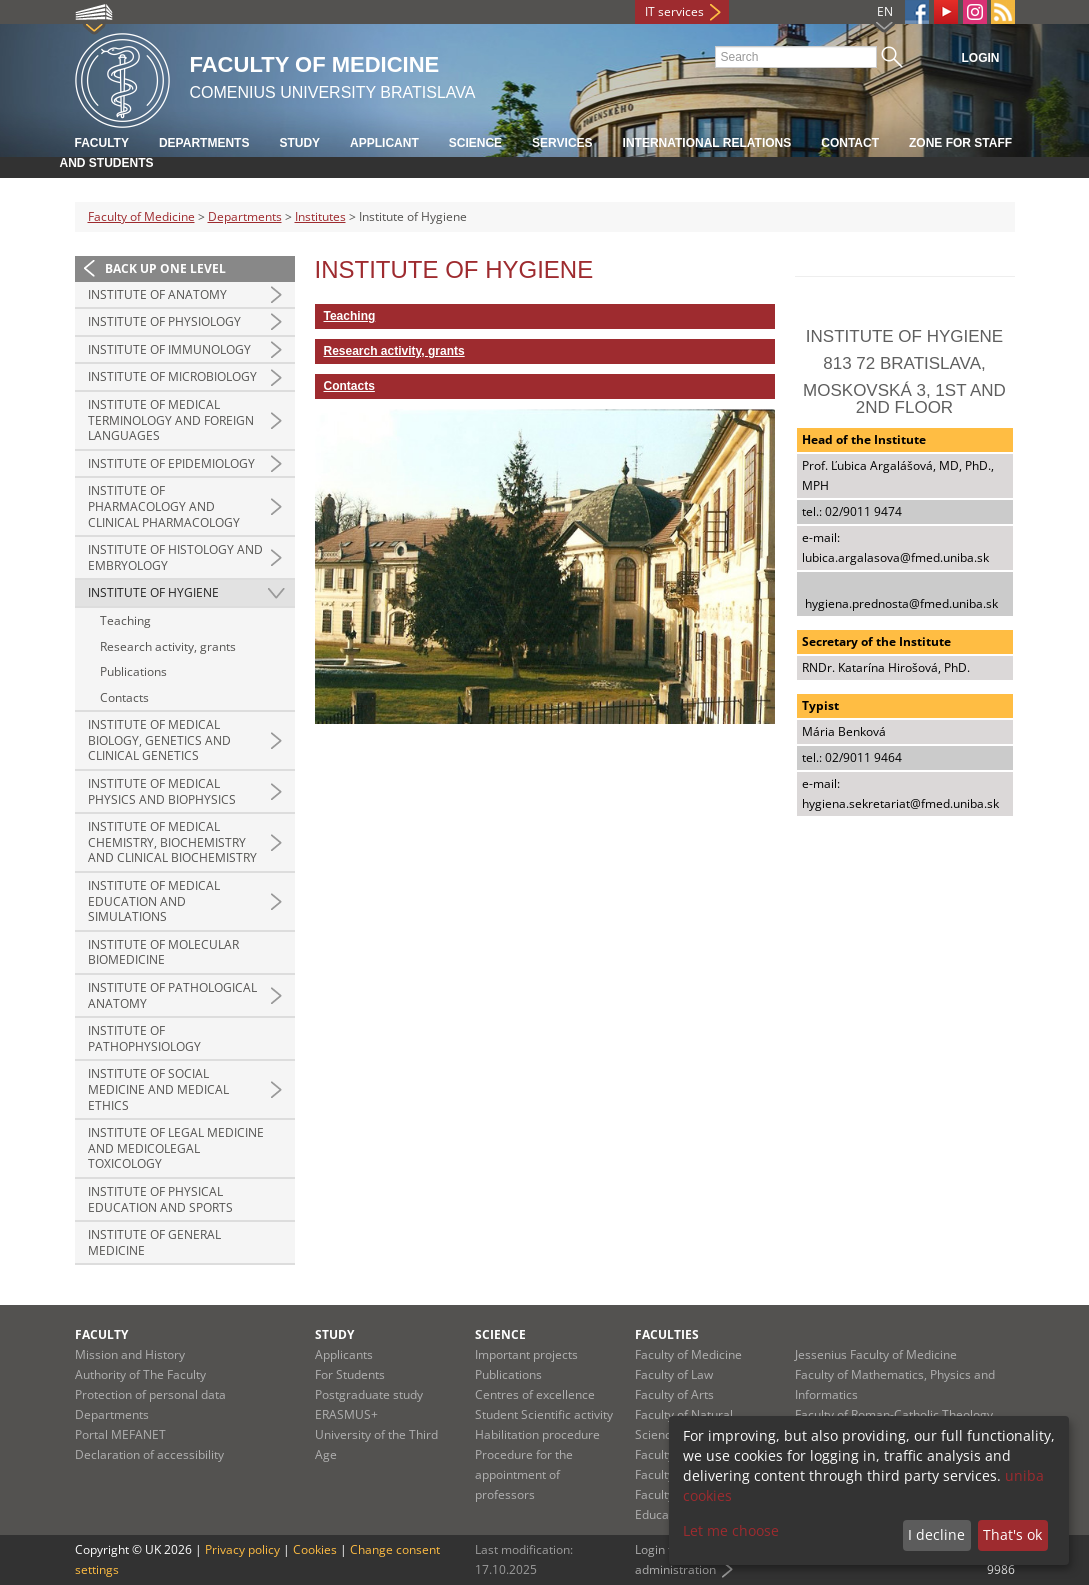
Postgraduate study (369, 1394)
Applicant (384, 143)
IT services (674, 11)
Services (562, 143)
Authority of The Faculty (140, 1374)
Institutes (320, 216)
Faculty (102, 143)
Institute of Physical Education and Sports (160, 1199)
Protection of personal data (150, 1394)
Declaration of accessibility (149, 1454)
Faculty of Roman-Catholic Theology (894, 1414)
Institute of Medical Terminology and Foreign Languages (171, 420)
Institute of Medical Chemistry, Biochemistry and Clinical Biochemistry (172, 842)
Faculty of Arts (674, 1394)
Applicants (344, 1354)
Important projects (526, 1354)
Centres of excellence (535, 1394)
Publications (133, 671)
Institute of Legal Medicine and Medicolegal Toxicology (176, 1148)
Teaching (125, 620)
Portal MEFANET (120, 1434)
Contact (850, 143)
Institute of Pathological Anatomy (172, 995)
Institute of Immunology (169, 349)
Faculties (667, 1334)
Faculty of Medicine (141, 216)
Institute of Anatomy (157, 294)
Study (299, 143)
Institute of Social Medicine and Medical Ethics (158, 1089)
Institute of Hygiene (153, 592)
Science (475, 143)
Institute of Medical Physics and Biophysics (162, 791)
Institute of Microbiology (172, 376)
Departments (204, 143)
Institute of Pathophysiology (144, 1038)
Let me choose (731, 1530)
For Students (350, 1374)
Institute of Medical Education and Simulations (154, 901)
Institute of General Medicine (154, 1242)
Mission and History (130, 1354)
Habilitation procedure (537, 1434)
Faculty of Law (674, 1374)
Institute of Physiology (164, 321)
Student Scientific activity (544, 1414)
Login (981, 58)
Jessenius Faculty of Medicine (876, 1354)
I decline (936, 1534)
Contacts (124, 697)
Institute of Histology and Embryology (175, 557)
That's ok (1012, 1534)
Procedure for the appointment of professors (524, 1474)
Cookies (315, 1549)
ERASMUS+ (346, 1414)
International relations (707, 143)
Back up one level (165, 268)
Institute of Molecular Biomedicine (163, 952)
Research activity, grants (168, 646)
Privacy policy (242, 1549)
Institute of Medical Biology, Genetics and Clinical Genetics (159, 740)
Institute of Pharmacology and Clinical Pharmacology (164, 506)
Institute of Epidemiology (171, 463)
